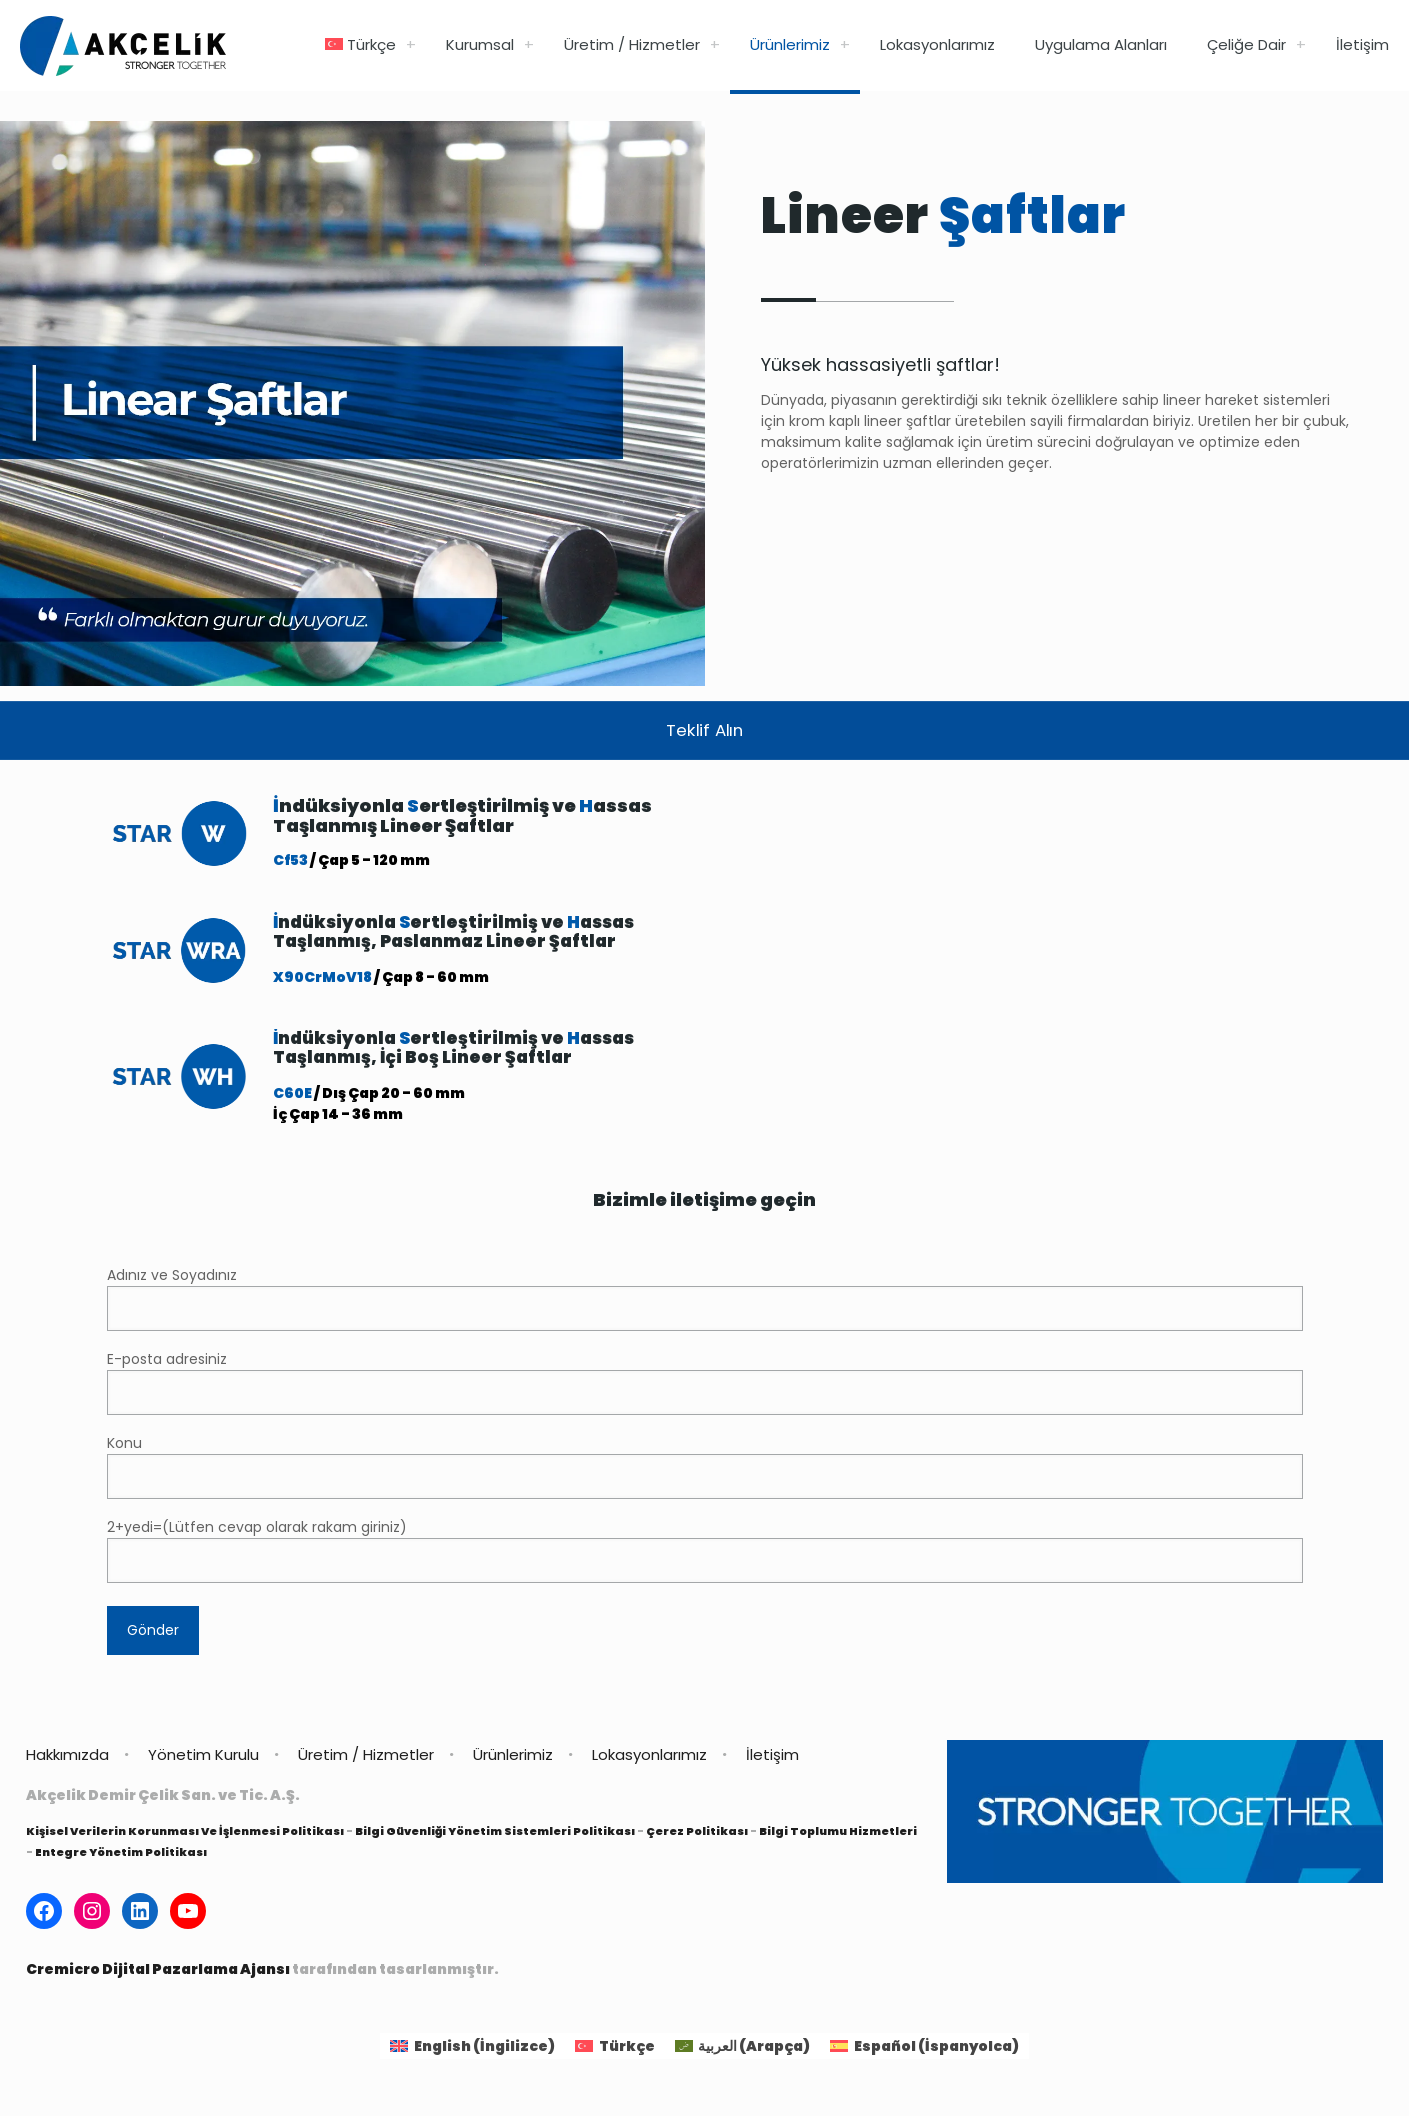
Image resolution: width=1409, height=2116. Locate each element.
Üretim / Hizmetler (366, 1759)
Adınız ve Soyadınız (705, 1303)
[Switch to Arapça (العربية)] (743, 2051)
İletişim (772, 1759)
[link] (411, 45)
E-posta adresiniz (705, 1387)
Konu (705, 1471)
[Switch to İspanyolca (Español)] (924, 2051)
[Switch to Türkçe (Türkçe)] (615, 2051)
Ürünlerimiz (513, 1759)
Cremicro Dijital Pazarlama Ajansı (158, 1974)
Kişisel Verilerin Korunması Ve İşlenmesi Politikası (185, 1836)
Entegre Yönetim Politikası (121, 1857)
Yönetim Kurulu (203, 1759)
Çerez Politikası (697, 1836)
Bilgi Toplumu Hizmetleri (838, 1836)
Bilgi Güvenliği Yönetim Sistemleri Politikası (495, 1836)
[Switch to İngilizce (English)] (472, 2051)
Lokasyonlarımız (649, 1759)
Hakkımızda (67, 1759)
